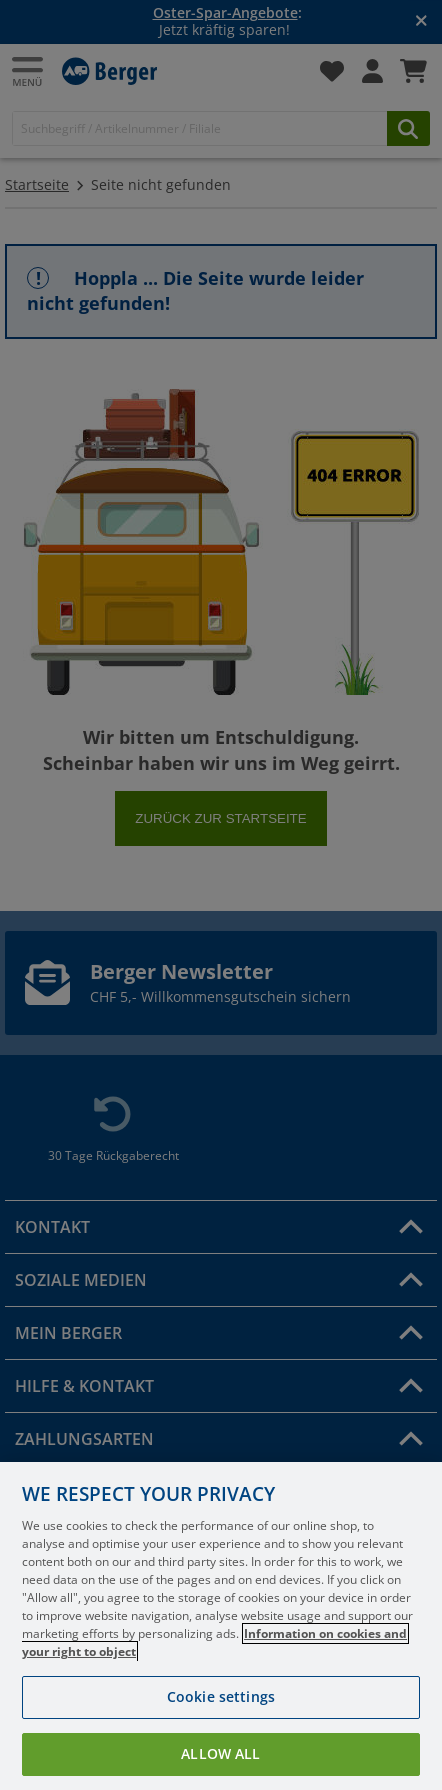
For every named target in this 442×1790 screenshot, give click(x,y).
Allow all (220, 1753)
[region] (221, 1626)
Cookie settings (221, 1696)
